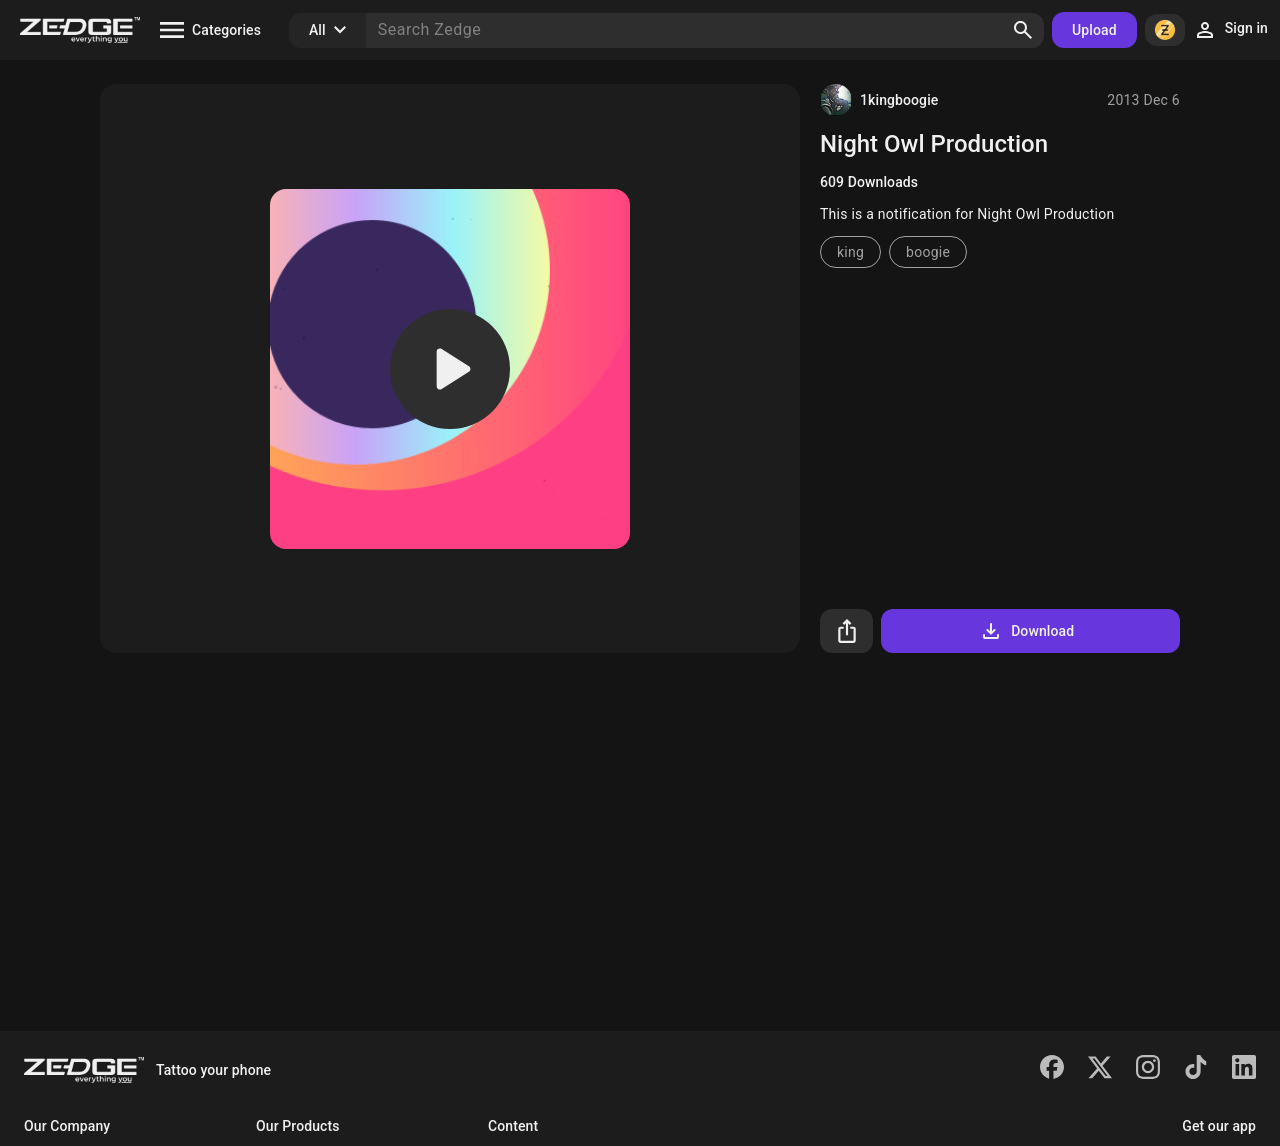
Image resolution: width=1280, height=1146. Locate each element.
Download (1026, 631)
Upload (1094, 30)
